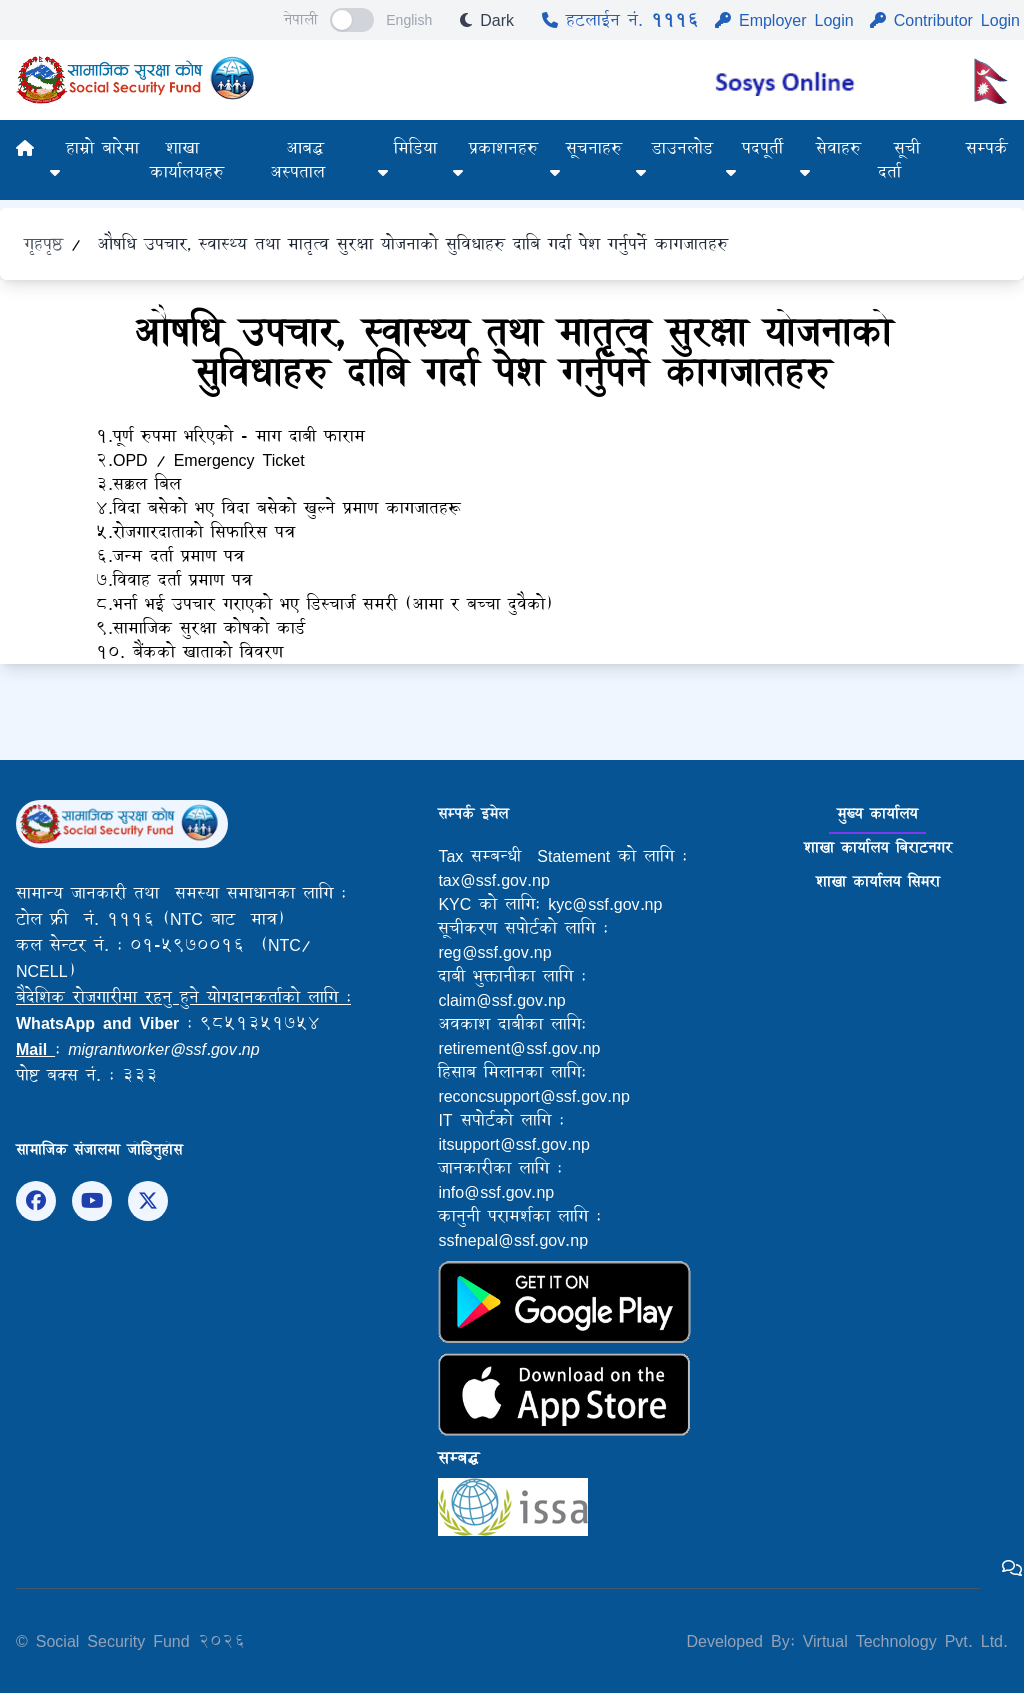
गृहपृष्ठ (43, 244)
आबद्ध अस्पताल (297, 159)
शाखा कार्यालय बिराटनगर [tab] (878, 847)
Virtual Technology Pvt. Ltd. (901, 1640)
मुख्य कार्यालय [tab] (877, 813)
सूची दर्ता (899, 159)
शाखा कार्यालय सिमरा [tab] (878, 881)
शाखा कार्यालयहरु (187, 159)
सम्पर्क (987, 147)
